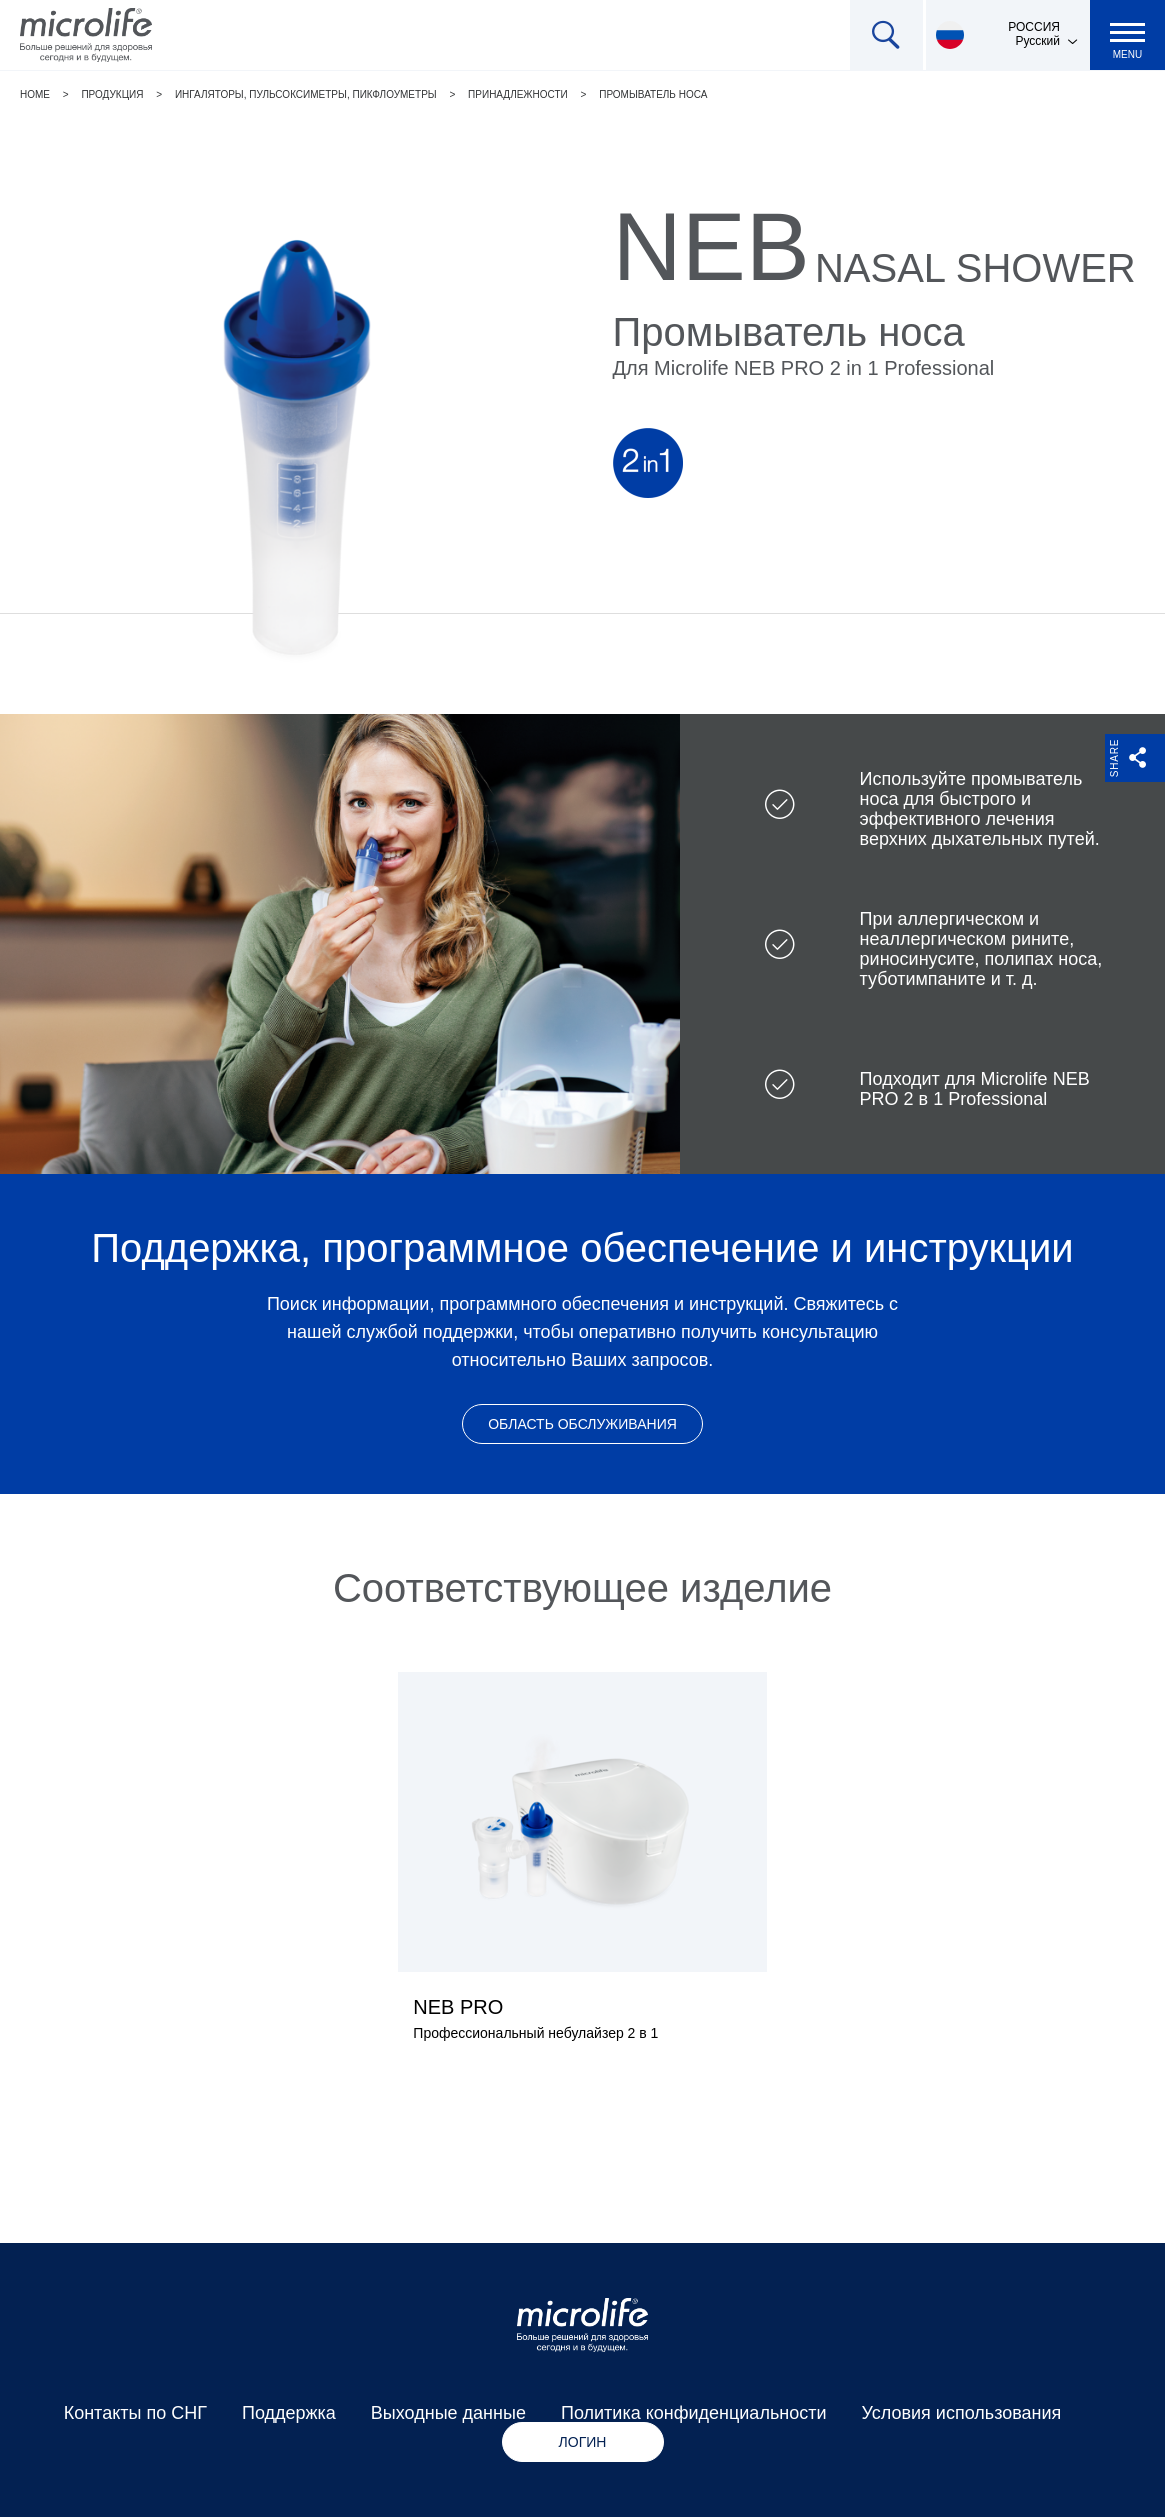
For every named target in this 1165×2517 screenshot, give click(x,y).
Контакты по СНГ (135, 2413)
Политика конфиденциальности (694, 2413)
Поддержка (289, 2413)
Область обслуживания (582, 1424)
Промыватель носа (653, 94)
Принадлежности (518, 94)
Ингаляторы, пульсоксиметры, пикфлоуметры (306, 94)
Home (35, 94)
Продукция (112, 94)
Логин (583, 2442)
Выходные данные (448, 2413)
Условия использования (962, 2413)
